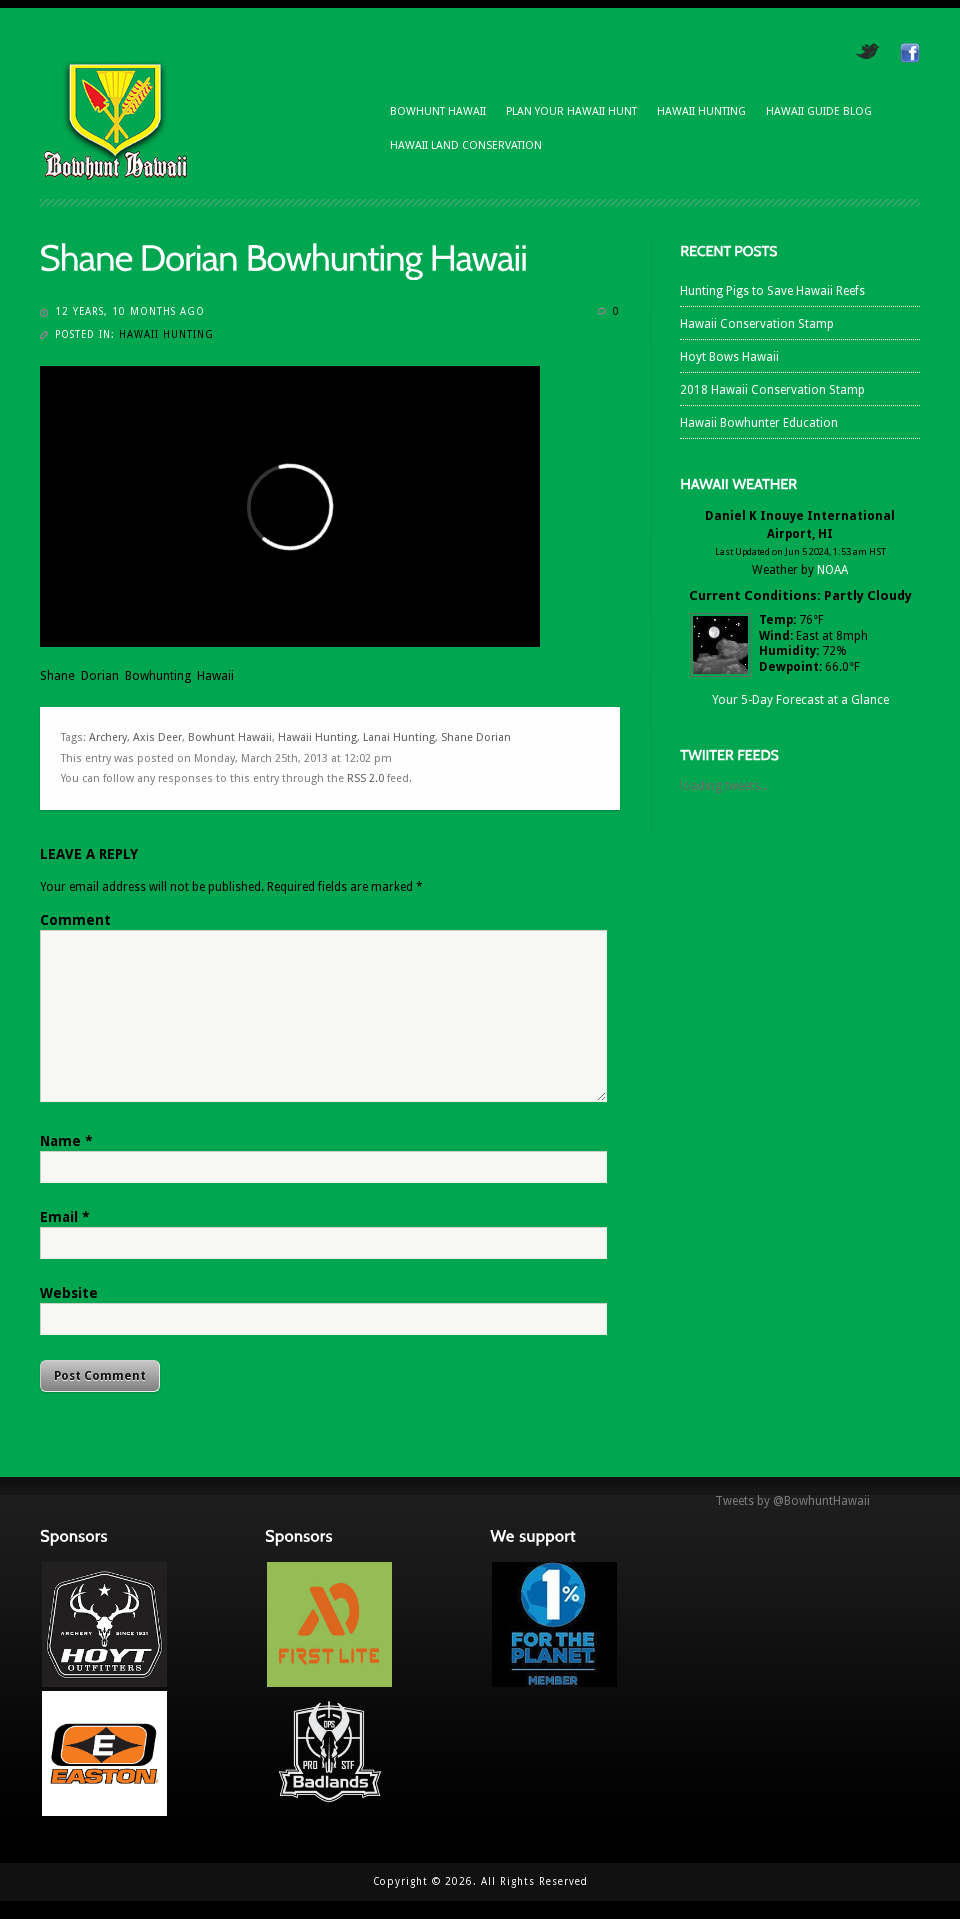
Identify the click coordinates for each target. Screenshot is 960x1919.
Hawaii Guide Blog (819, 111)
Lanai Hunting (399, 737)
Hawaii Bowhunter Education (759, 423)
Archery (108, 737)
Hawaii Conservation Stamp (757, 324)
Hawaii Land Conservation (466, 145)
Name (66, 1141)
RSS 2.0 (365, 778)
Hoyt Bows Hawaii (729, 357)
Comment (75, 920)
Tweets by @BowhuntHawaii (792, 1501)
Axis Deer (157, 737)
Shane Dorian (476, 737)
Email (65, 1217)
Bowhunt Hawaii (438, 111)
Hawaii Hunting (701, 111)
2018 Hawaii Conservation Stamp (772, 390)
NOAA (832, 570)
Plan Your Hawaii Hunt (571, 111)
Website (69, 1293)
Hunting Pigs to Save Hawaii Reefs (772, 291)
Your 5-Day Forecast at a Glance (800, 700)
